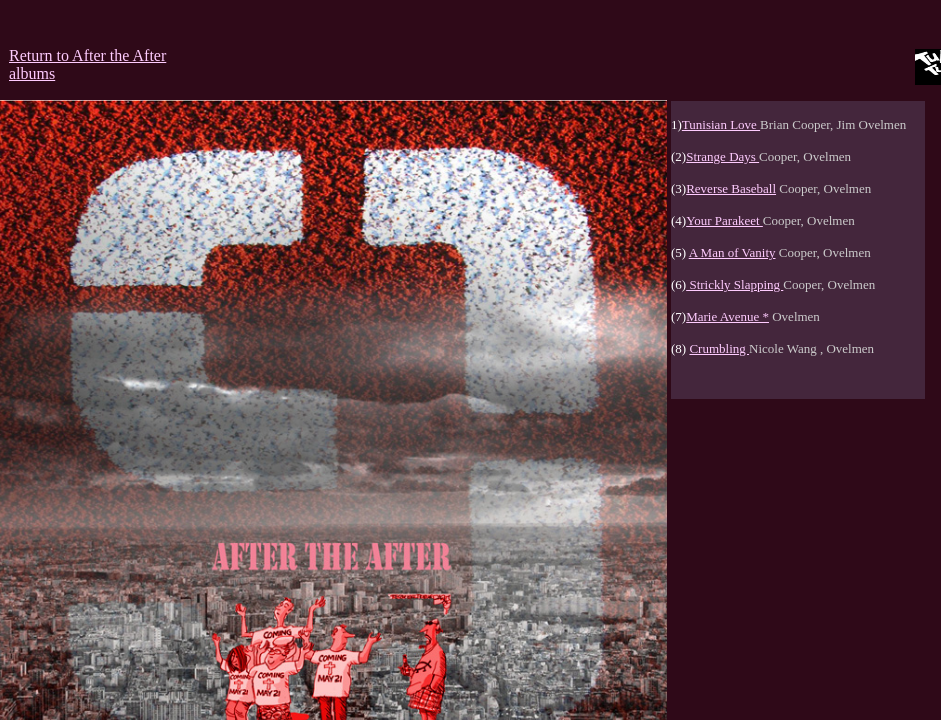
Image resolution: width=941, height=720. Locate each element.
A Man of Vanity (732, 252)
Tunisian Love (721, 124)
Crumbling (719, 348)
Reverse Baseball (731, 188)
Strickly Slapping (734, 284)
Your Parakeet (724, 220)
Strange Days (722, 156)
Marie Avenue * (727, 316)
